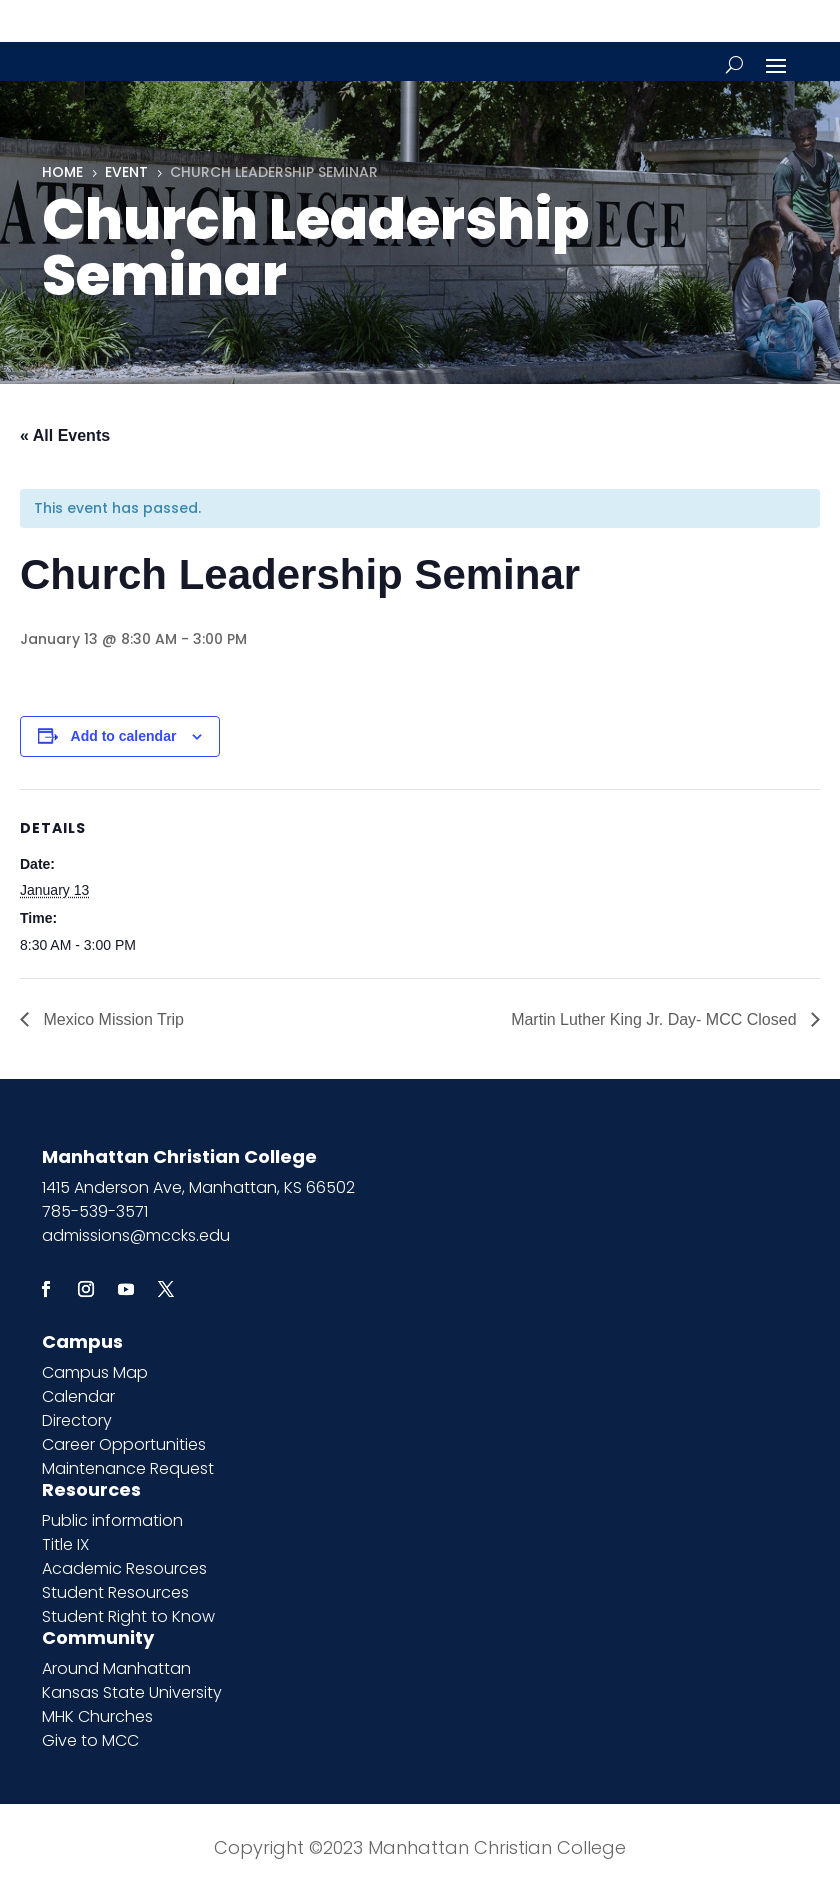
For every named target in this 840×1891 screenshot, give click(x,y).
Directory (77, 1420)
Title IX (65, 1544)
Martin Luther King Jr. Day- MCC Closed (656, 1019)
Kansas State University (132, 1692)
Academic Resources (124, 1568)
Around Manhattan (116, 1668)
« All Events (65, 435)
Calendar (78, 1396)
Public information (112, 1520)
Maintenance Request (128, 1468)
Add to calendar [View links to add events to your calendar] (124, 736)
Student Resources (115, 1592)
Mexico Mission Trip (111, 1019)
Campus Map (95, 1372)
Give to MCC (90, 1740)
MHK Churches (97, 1716)
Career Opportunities (124, 1444)
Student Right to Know (128, 1616)
